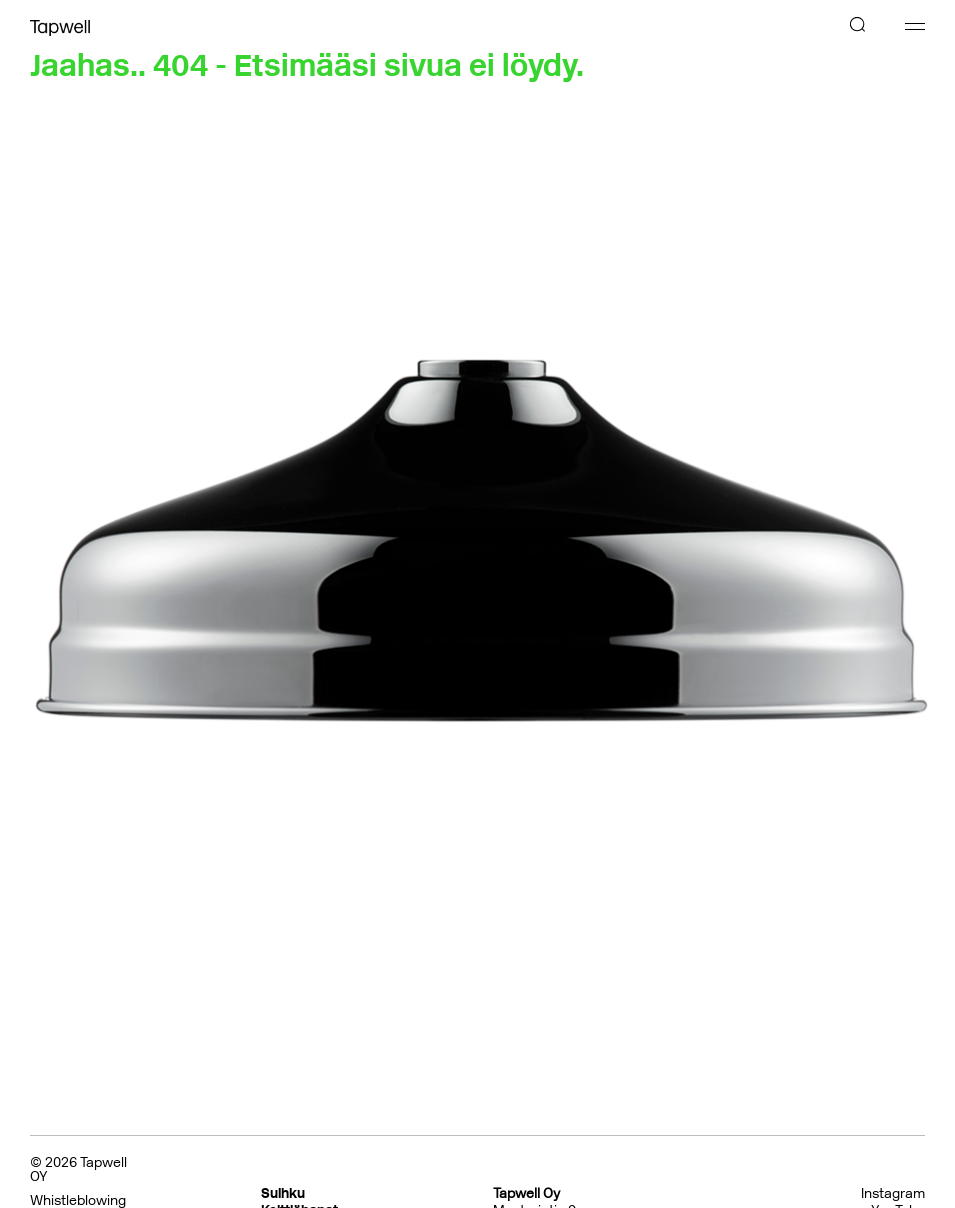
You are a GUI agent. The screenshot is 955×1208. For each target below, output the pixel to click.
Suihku (283, 1193)
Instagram (893, 1194)
